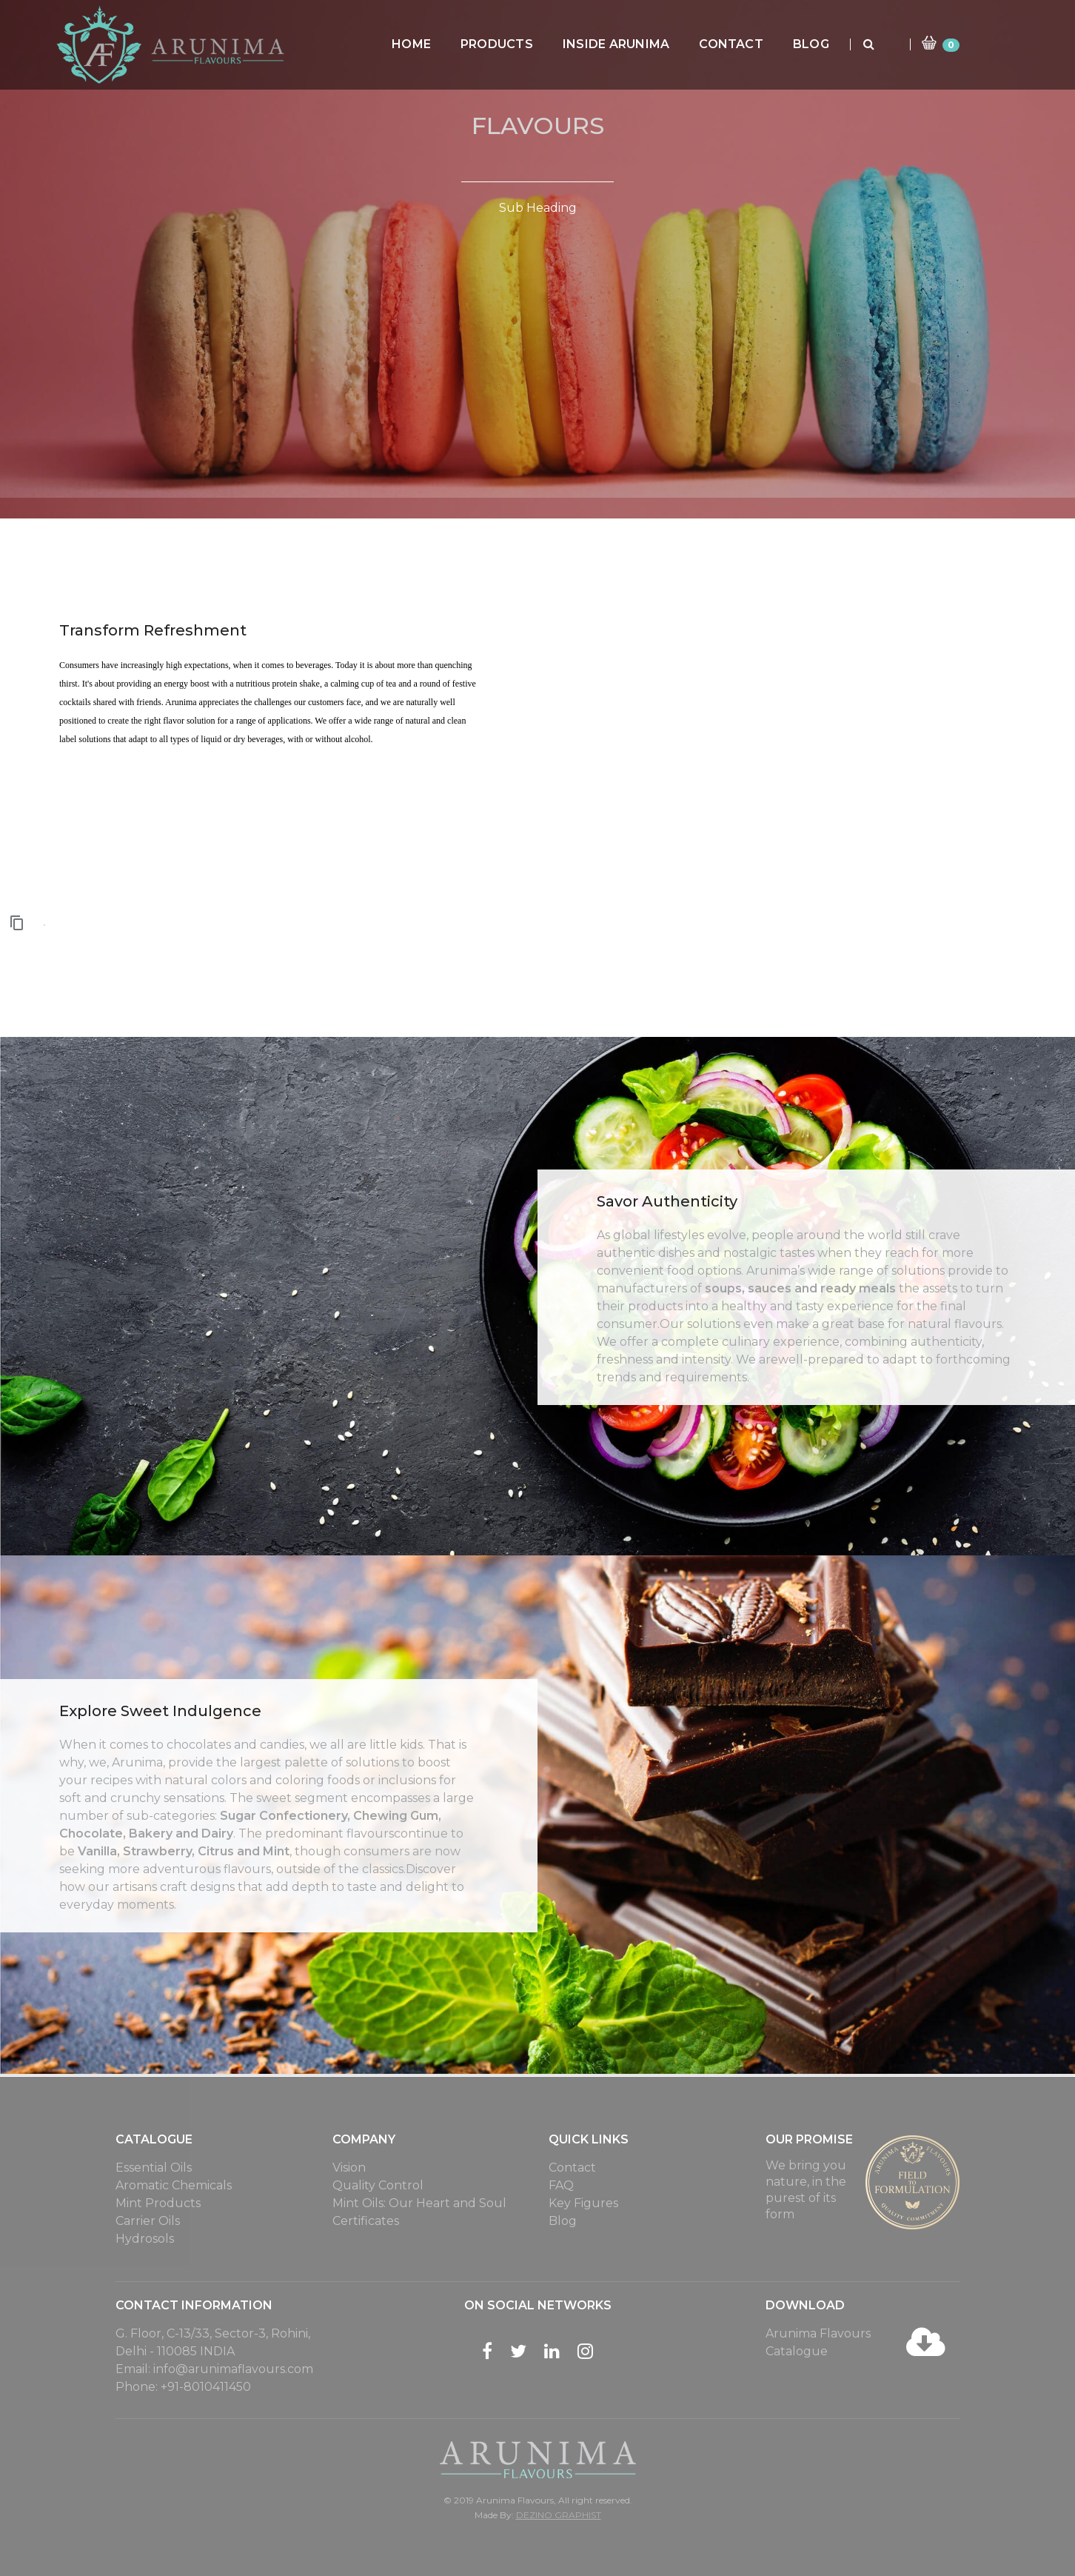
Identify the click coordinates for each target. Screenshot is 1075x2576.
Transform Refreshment (153, 630)
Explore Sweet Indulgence (160, 1711)
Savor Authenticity (667, 1201)
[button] (18, 922)
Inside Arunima (647, 44)
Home (442, 44)
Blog (842, 44)
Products (528, 44)
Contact (762, 44)
